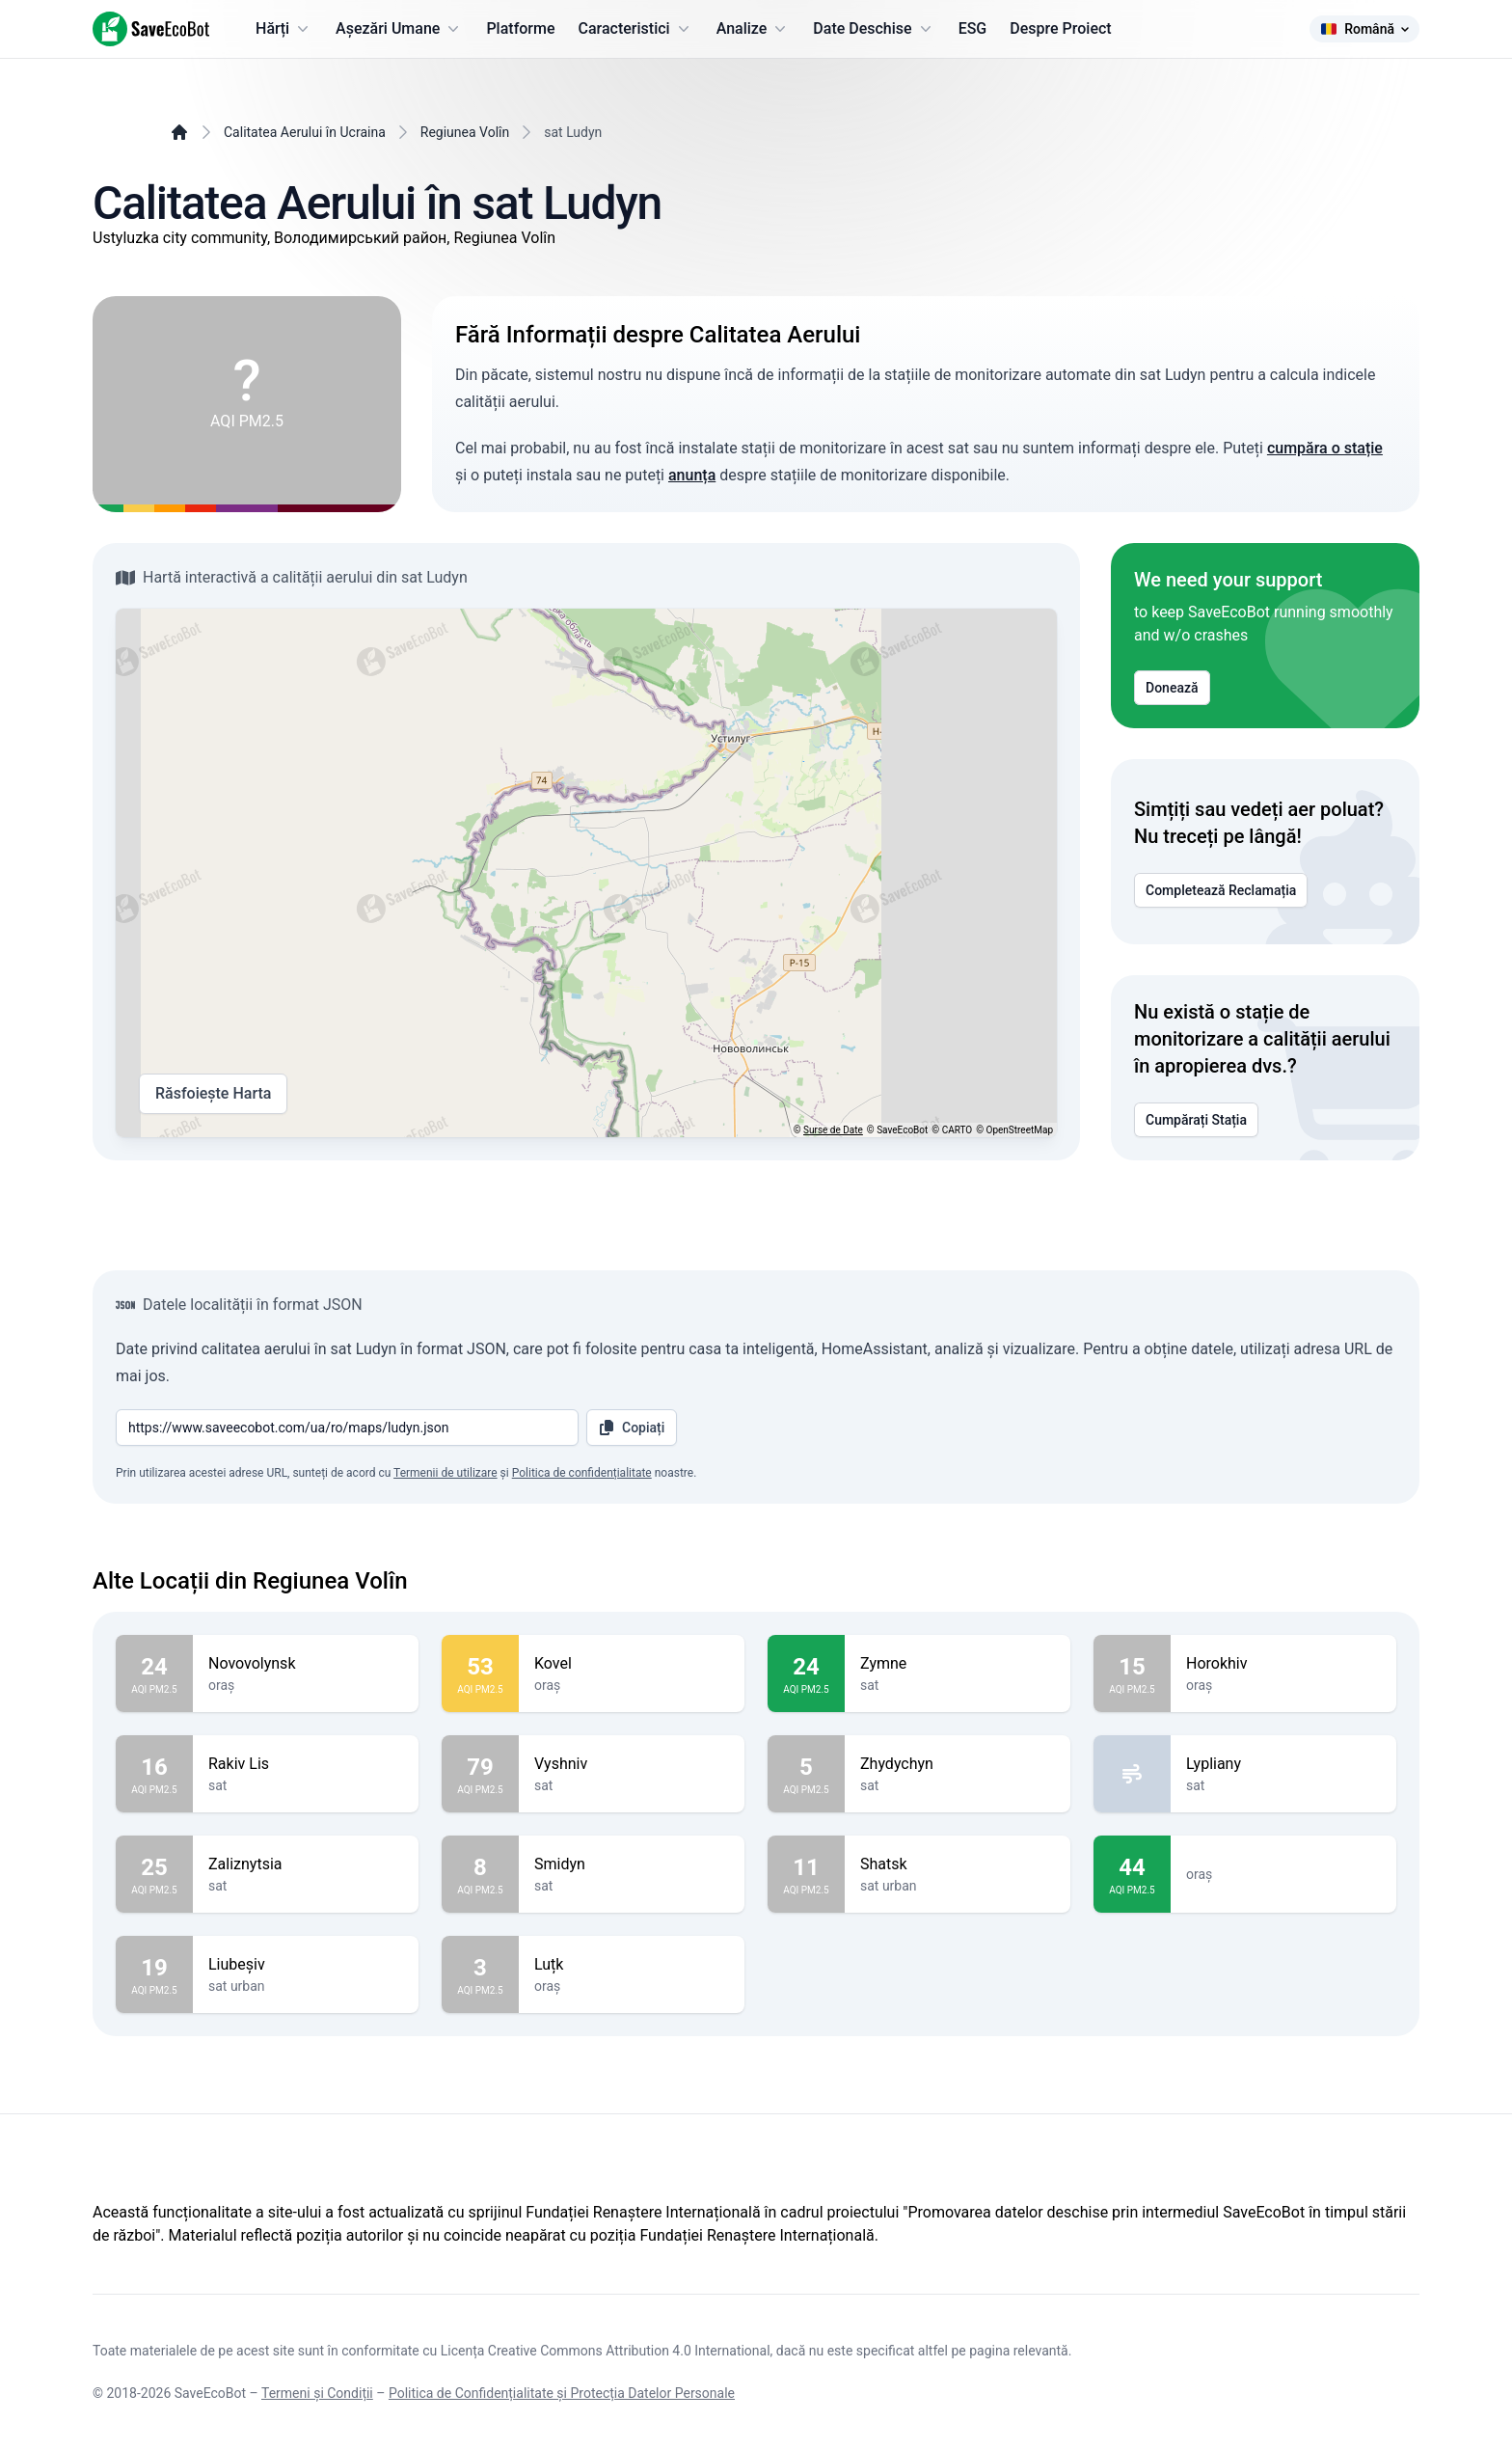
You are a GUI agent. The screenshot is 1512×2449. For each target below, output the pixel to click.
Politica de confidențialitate (582, 1473)
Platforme (520, 28)
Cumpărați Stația (1196, 1119)
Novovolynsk (305, 1663)
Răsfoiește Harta (213, 1094)
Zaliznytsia (305, 1864)
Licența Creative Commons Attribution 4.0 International (605, 2350)
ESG (972, 28)
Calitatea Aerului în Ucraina (305, 132)
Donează (1172, 687)
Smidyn (631, 1864)
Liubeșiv (305, 1964)
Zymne (957, 1663)
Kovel (631, 1663)
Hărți (284, 29)
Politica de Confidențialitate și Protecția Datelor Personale (562, 2393)
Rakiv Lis (305, 1764)
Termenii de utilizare (445, 1473)
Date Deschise (873, 29)
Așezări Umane (399, 29)
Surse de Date (833, 1130)
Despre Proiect (1060, 28)
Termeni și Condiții (317, 2393)
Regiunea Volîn (464, 132)
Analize (753, 29)
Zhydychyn (957, 1764)
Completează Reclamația (1221, 890)
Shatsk (957, 1864)
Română (1364, 29)
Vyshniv (631, 1764)
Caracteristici (636, 29)
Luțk (631, 1964)
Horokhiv (1283, 1663)
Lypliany (1283, 1764)
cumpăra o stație (1325, 448)
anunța (692, 475)
